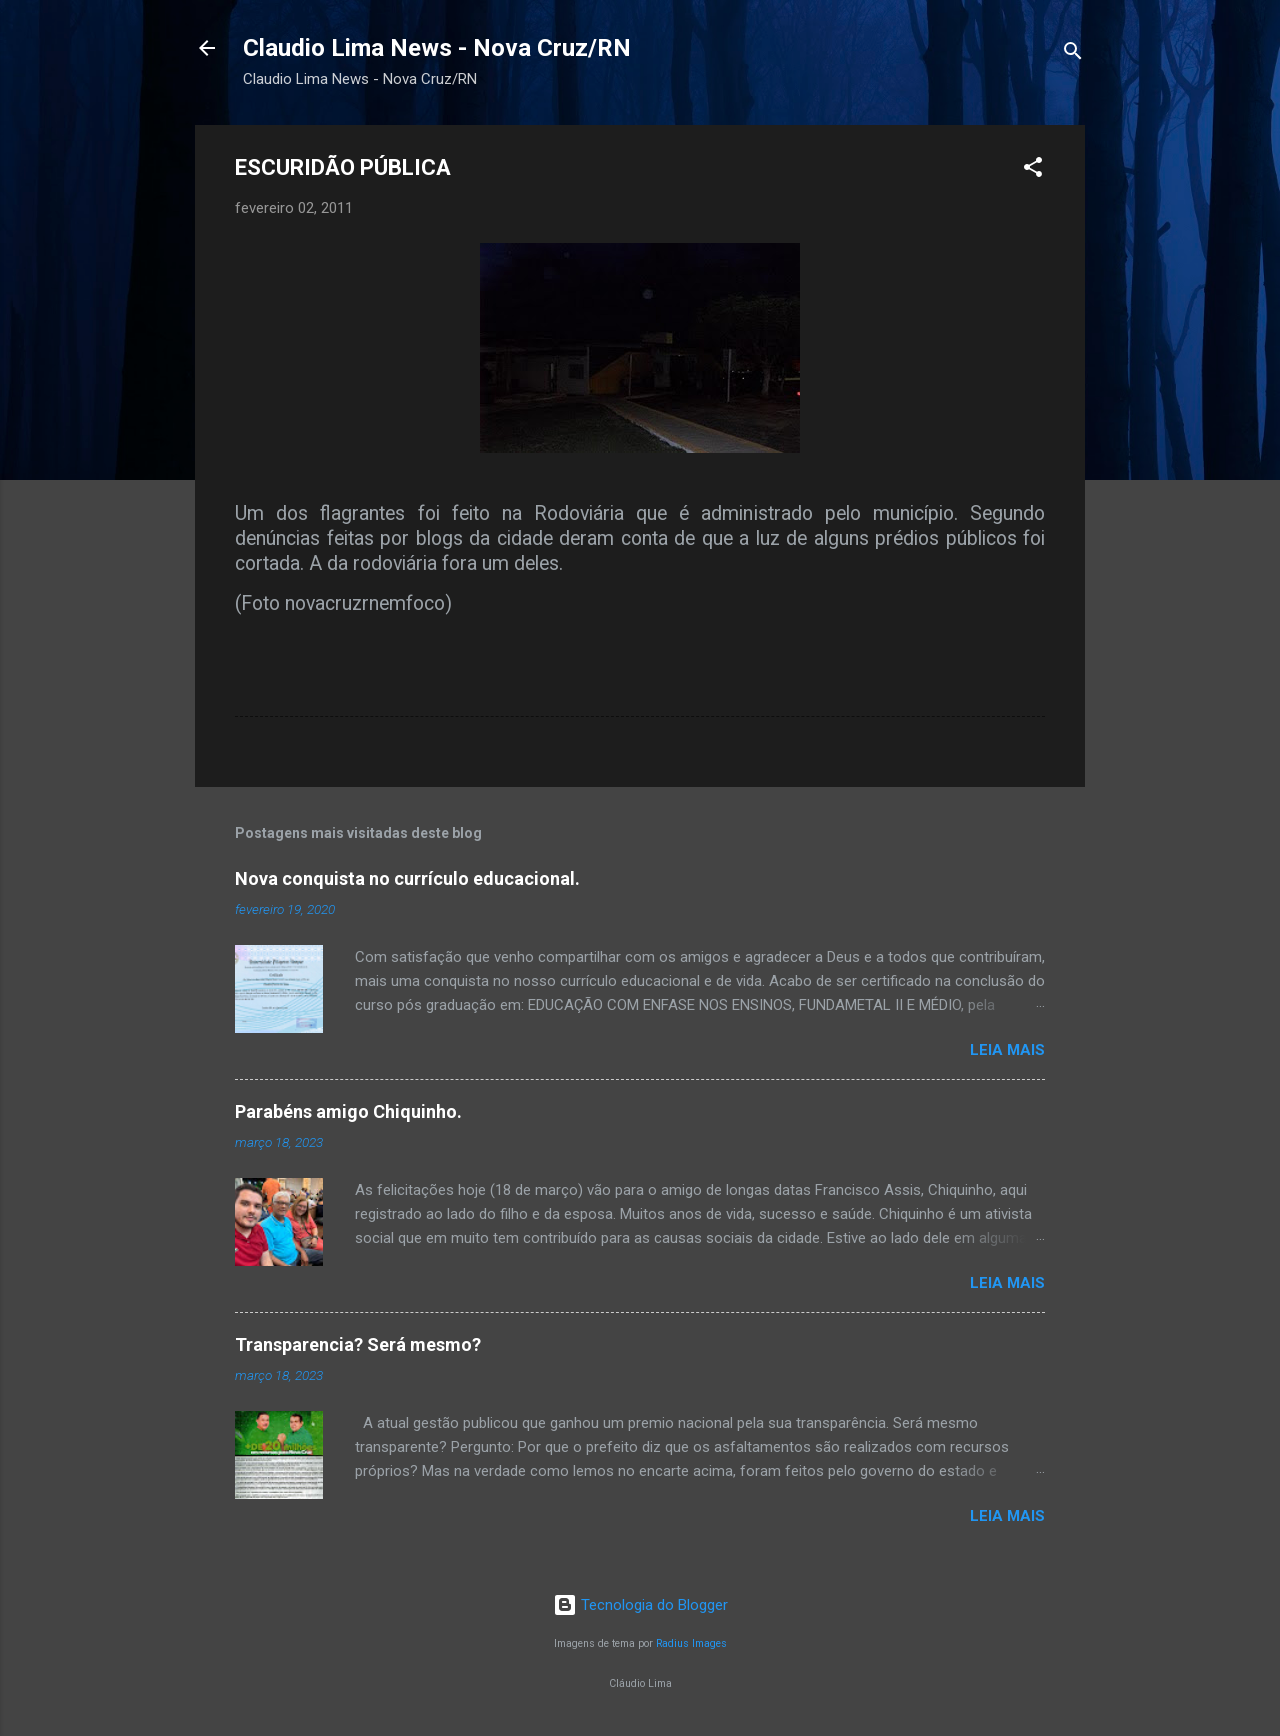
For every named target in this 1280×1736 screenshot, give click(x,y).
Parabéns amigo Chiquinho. (348, 1111)
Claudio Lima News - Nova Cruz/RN (437, 48)
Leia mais (1007, 1050)
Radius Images (691, 1643)
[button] (1033, 170)
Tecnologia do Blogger (640, 1605)
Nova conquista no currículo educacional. (407, 878)
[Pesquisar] (1073, 54)
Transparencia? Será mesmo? (358, 1344)
